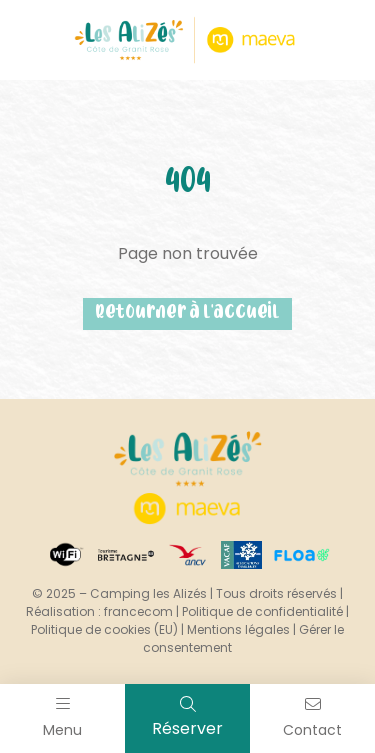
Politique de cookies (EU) (104, 629)
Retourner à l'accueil (187, 313)
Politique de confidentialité (262, 611)
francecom (138, 611)
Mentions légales (238, 629)
